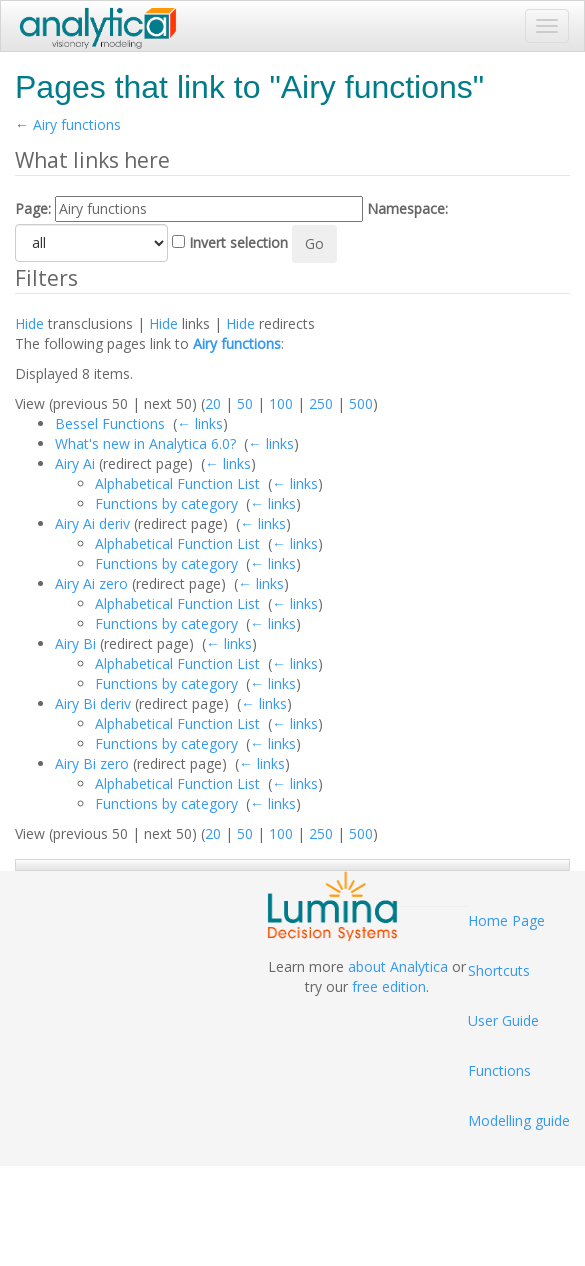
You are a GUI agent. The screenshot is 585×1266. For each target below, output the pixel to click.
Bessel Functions (110, 423)
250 (321, 403)
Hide (29, 323)
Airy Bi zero (92, 763)
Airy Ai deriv (92, 523)
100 (281, 403)
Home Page (506, 920)
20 (213, 403)
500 (361, 403)
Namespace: (407, 208)
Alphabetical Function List (177, 483)
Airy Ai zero (91, 583)
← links (200, 423)
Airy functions (77, 124)
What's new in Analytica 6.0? (145, 443)
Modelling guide (519, 1120)
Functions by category (166, 503)
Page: (33, 208)
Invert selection (238, 242)
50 (245, 403)
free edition (389, 986)
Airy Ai (75, 463)
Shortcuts (499, 970)
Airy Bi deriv (93, 703)
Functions (499, 1070)
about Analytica (398, 966)
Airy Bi (75, 643)
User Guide (503, 1020)
